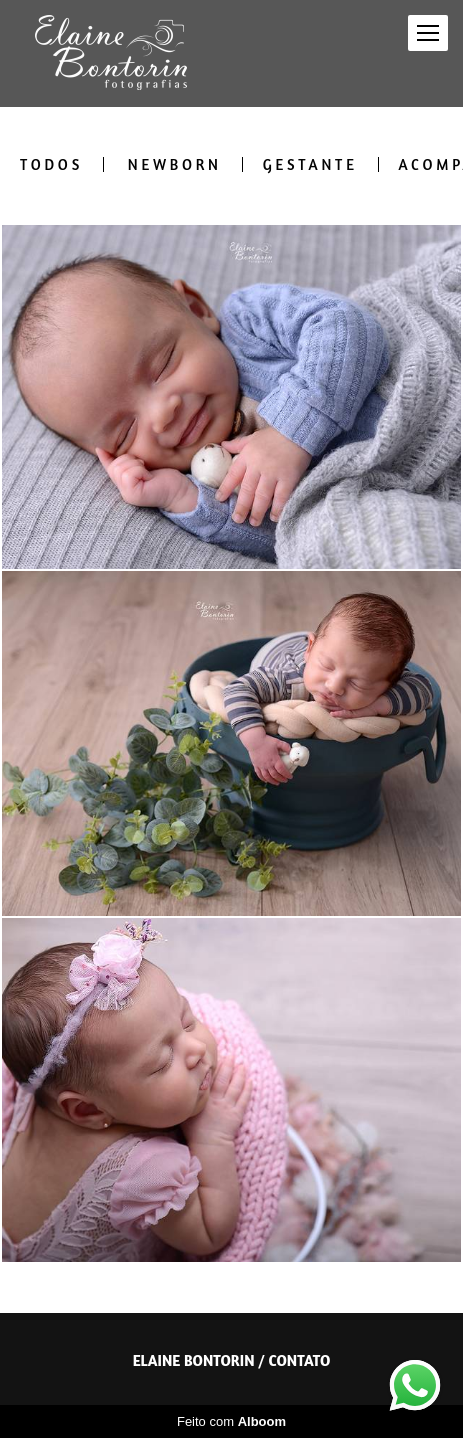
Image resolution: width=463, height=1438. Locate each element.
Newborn (175, 164)
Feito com (231, 1421)
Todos (51, 164)
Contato (299, 1360)
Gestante (310, 164)
